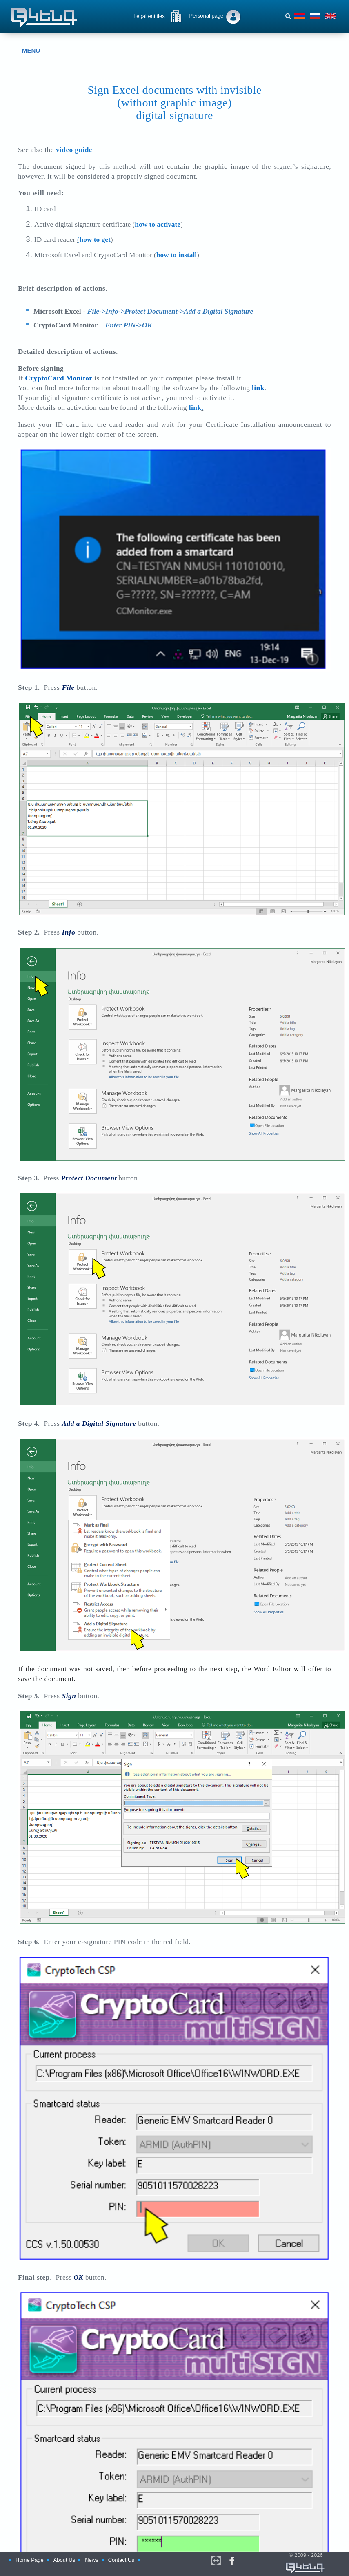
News (91, 2566)
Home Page (30, 2566)
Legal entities (149, 16)
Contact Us (121, 2566)
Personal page (206, 16)
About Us (64, 2566)
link (195, 407)
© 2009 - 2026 (290, 2568)
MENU (25, 50)
